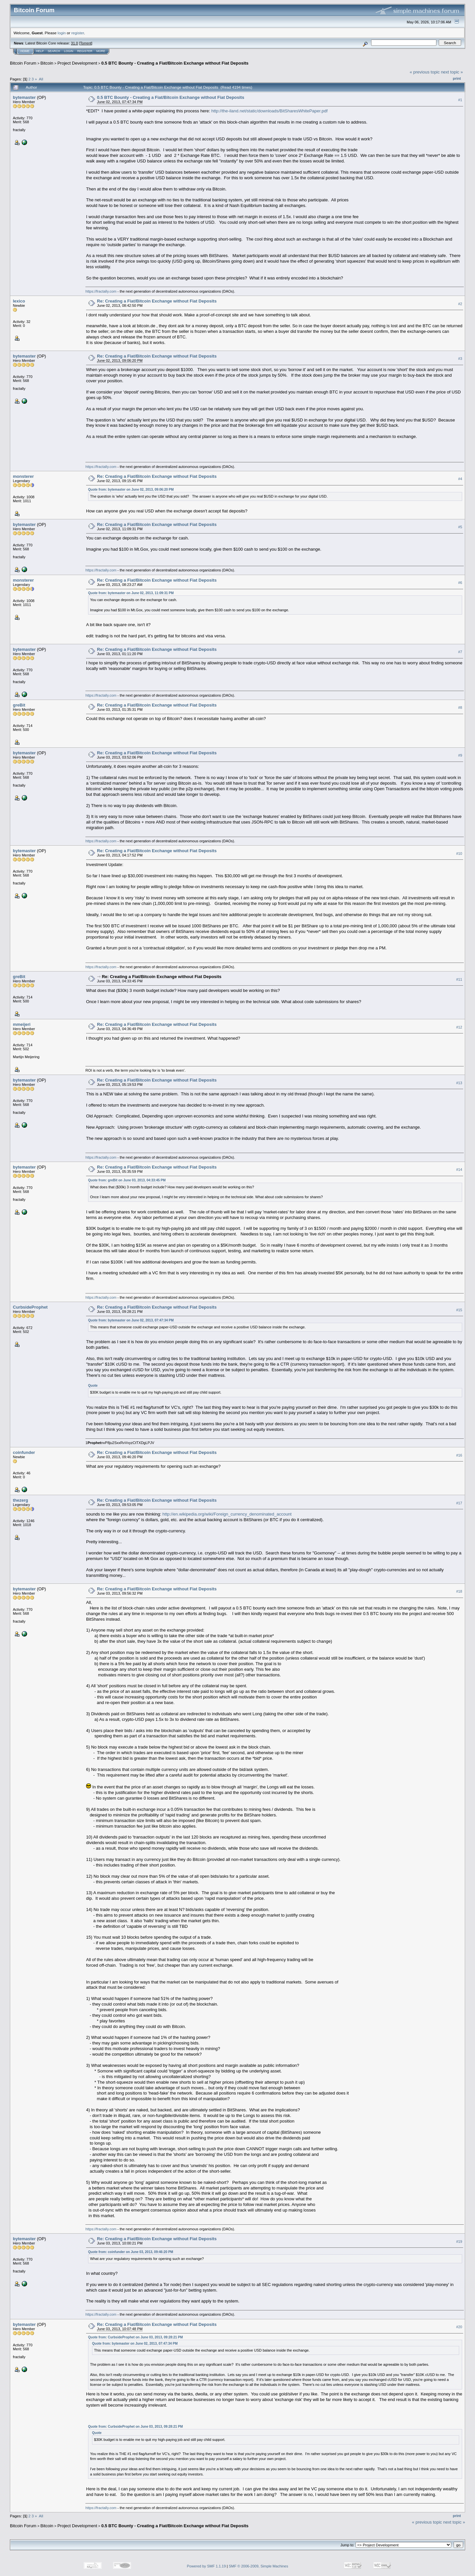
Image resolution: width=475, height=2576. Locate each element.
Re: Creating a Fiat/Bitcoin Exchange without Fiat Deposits (157, 301)
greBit (19, 705)
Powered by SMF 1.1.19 (206, 2566)
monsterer (23, 476)
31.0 (74, 43)
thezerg (20, 1500)
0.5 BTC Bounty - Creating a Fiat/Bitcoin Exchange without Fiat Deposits (174, 63)
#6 (460, 583)
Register (84, 51)
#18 (459, 1591)
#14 (459, 1170)
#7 (460, 652)
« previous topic (425, 72)
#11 (459, 979)
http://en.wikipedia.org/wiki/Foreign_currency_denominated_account (227, 1514)
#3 (460, 359)
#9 (460, 756)
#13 (459, 1083)
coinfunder (24, 1452)
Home (24, 51)
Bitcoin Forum (23, 63)
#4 (460, 479)
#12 (459, 1027)
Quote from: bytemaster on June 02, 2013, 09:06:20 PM (131, 489)
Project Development (77, 63)
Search (54, 51)
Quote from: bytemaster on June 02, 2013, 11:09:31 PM (131, 593)
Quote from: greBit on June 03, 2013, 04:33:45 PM (127, 1180)
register (77, 33)
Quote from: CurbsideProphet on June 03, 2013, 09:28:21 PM (135, 2337)
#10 (459, 853)
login (62, 33)
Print (457, 78)
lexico (19, 301)
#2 (460, 304)
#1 (460, 100)
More (100, 51)
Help (40, 51)
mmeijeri (21, 1024)
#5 (460, 527)
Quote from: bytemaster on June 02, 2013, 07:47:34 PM (131, 1320)
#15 (459, 1310)
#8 (460, 708)
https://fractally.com (100, 291)
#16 (459, 1455)
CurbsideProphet (30, 1307)
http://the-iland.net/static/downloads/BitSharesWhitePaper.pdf (269, 110)
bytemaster (24, 97)
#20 (459, 2327)
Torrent (85, 43)
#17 (459, 1503)
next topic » (452, 72)
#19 (459, 2241)
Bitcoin (47, 63)
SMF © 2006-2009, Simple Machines (258, 2566)
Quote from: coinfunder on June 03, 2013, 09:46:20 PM (130, 2252)
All (41, 79)
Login (68, 51)
